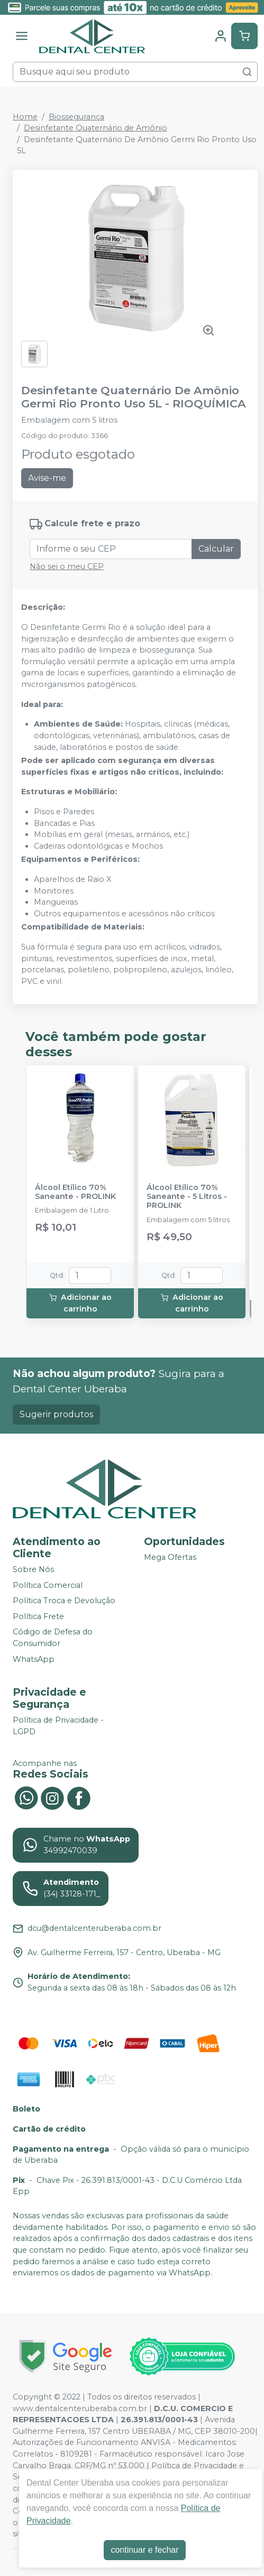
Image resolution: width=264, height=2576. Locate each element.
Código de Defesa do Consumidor (53, 1638)
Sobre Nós (33, 1569)
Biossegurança (76, 117)
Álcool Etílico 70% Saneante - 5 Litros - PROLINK (187, 1197)
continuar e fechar (144, 2549)
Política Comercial (48, 1585)
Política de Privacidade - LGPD (58, 1725)
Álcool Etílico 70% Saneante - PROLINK (75, 1192)
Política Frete (38, 1616)
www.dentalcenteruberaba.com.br (80, 2408)
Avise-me (47, 478)
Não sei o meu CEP (67, 566)
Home (25, 117)
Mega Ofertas (170, 1557)
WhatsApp (33, 1659)
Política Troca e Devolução (64, 1600)
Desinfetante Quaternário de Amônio (95, 128)
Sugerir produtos (56, 1414)
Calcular (216, 549)
